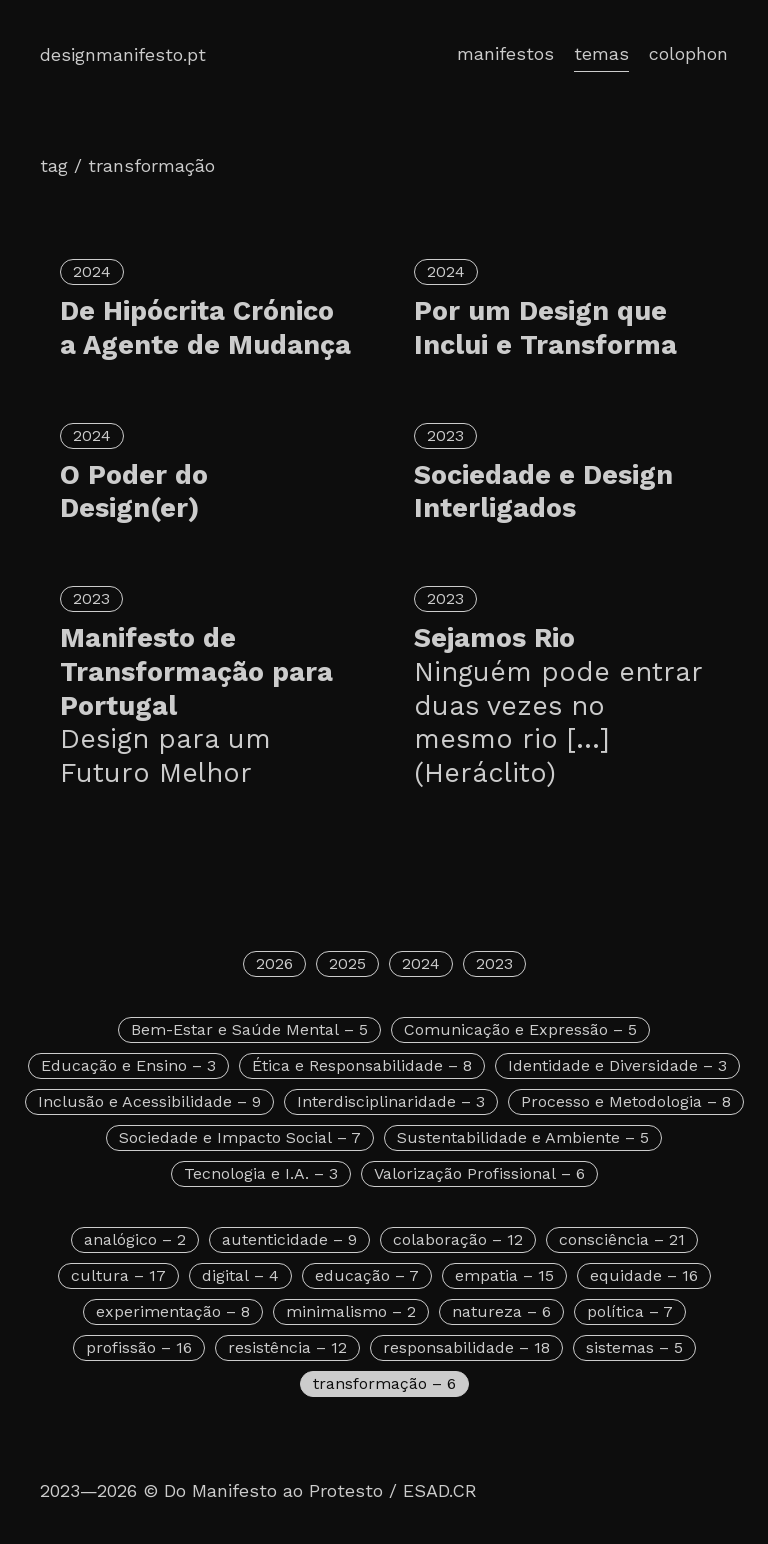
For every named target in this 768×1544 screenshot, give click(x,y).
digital (240, 1275)
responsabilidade (466, 1347)
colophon (688, 53)
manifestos (505, 53)
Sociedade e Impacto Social (240, 1137)
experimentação (173, 1311)
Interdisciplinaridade (391, 1101)
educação (367, 1275)
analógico (135, 1239)
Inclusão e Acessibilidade (149, 1101)
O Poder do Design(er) (134, 492)
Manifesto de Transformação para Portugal (207, 706)
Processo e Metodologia (626, 1101)
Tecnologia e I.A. (261, 1173)
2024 (92, 271)
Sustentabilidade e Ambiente (523, 1137)
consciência (622, 1239)
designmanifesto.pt (123, 54)
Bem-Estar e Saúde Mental (249, 1029)
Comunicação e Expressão (520, 1029)
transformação (384, 1383)
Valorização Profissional (479, 1173)
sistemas (634, 1347)
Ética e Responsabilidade (362, 1065)
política (630, 1311)
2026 (274, 963)
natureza (501, 1311)
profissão (139, 1347)
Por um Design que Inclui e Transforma (545, 328)
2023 (445, 435)
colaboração (458, 1239)
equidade (644, 1275)
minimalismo (351, 1311)
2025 (347, 963)
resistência (287, 1347)
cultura (118, 1275)
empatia (504, 1275)
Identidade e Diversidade (617, 1065)
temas (601, 53)
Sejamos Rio (561, 706)
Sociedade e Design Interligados (543, 492)
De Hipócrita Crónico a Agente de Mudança (205, 328)
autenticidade (289, 1239)
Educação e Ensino (128, 1065)
